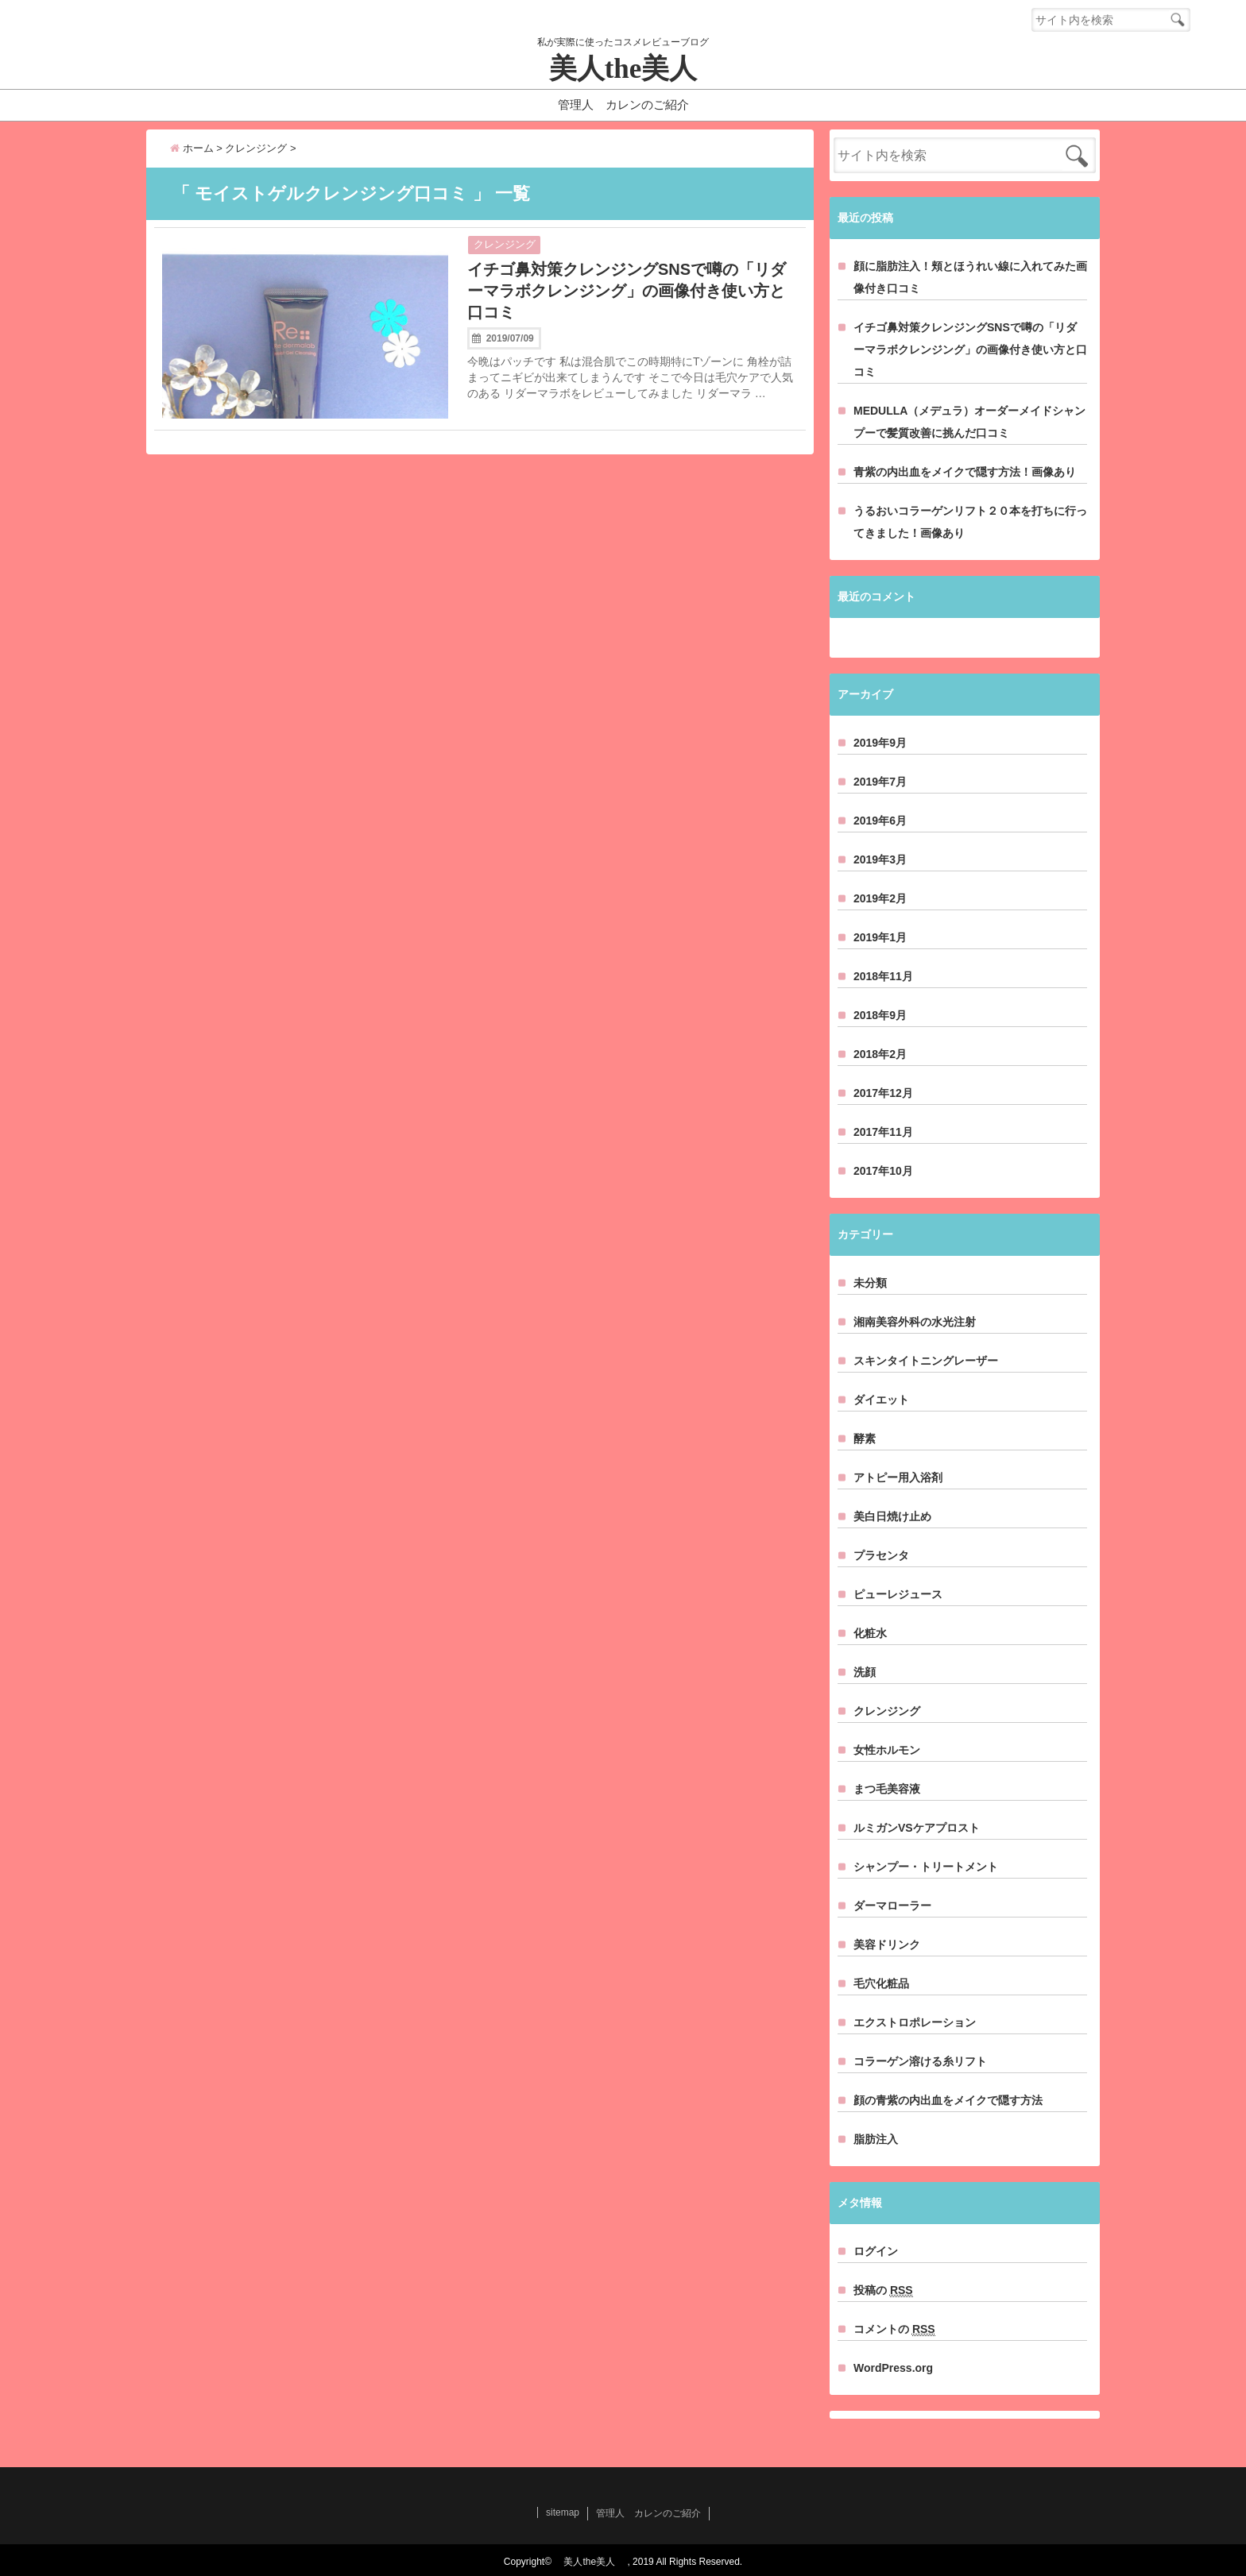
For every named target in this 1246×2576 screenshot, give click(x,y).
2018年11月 (883, 976)
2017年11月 (883, 1132)
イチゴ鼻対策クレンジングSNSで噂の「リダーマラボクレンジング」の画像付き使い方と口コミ (626, 291)
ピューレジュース (897, 1594)
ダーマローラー (892, 1905)
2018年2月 (880, 1054)
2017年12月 (883, 1093)
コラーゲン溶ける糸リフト (920, 2061)
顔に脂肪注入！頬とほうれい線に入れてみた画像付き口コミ (970, 277)
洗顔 (864, 1672)
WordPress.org (893, 2368)
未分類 (870, 1282)
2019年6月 (880, 820)
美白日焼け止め (892, 1516)
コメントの (894, 2329)
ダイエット (881, 1399)
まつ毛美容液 (886, 1788)
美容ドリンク (886, 1944)
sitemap (562, 2512)
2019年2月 (880, 898)
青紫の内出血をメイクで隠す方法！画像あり (964, 471)
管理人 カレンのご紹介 (623, 104)
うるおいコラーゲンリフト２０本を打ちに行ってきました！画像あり (970, 521)
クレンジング (505, 244)
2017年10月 (883, 1170)
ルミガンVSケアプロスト (916, 1827)
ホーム (192, 148)
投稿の (883, 2290)
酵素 (864, 1438)
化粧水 (870, 1633)
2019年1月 (880, 937)
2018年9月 (880, 1015)
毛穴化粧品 (881, 1983)
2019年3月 (880, 859)
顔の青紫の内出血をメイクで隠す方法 (948, 2100)
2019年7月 (880, 781)
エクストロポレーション (914, 2022)
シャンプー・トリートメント (925, 1866)
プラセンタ (881, 1555)
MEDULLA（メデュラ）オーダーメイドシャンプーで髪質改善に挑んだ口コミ (969, 421)
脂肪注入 (875, 2139)
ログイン (875, 2251)
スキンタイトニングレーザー (925, 1360)
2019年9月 (880, 742)
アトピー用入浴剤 (897, 1477)
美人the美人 (637, 68)
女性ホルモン (886, 1750)
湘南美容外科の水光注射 (914, 1321)
